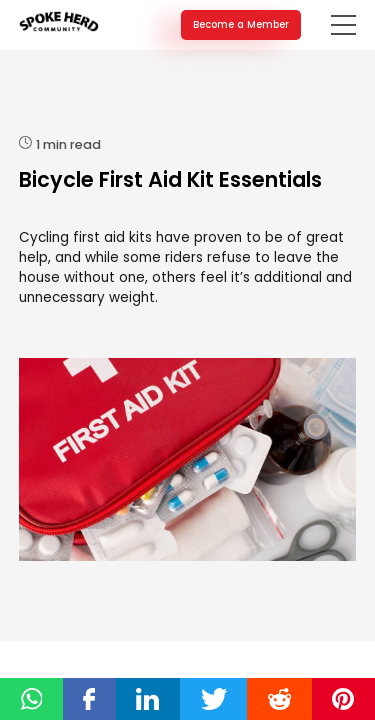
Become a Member (241, 24)
